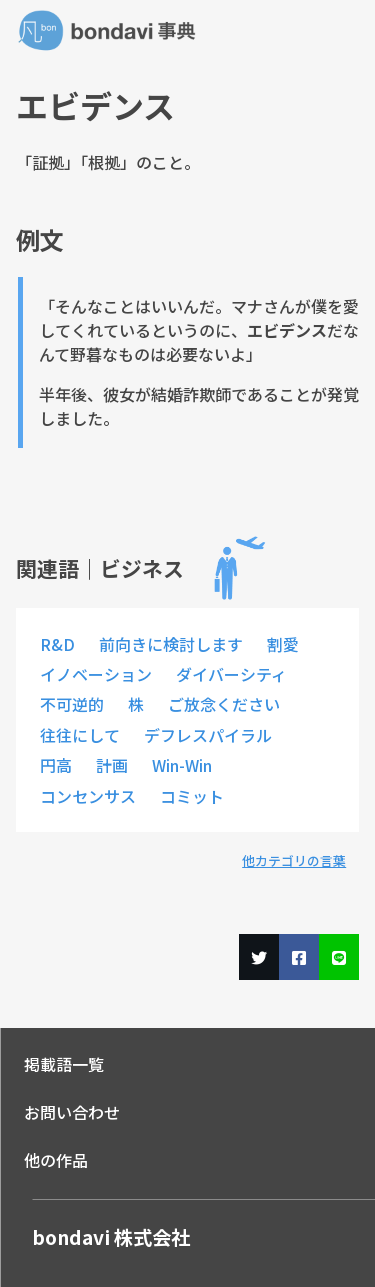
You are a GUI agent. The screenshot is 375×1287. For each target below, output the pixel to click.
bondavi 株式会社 (111, 1237)
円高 (56, 765)
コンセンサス (88, 796)
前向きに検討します (171, 644)
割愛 (283, 644)
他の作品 (56, 1160)
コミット (192, 796)
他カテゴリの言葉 (294, 860)
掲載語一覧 (64, 1064)
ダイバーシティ (231, 674)
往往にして (80, 735)
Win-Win (182, 765)
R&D (57, 644)
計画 (112, 765)
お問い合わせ (72, 1112)
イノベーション (96, 674)
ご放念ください (224, 704)
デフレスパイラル (208, 735)
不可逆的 (72, 704)
